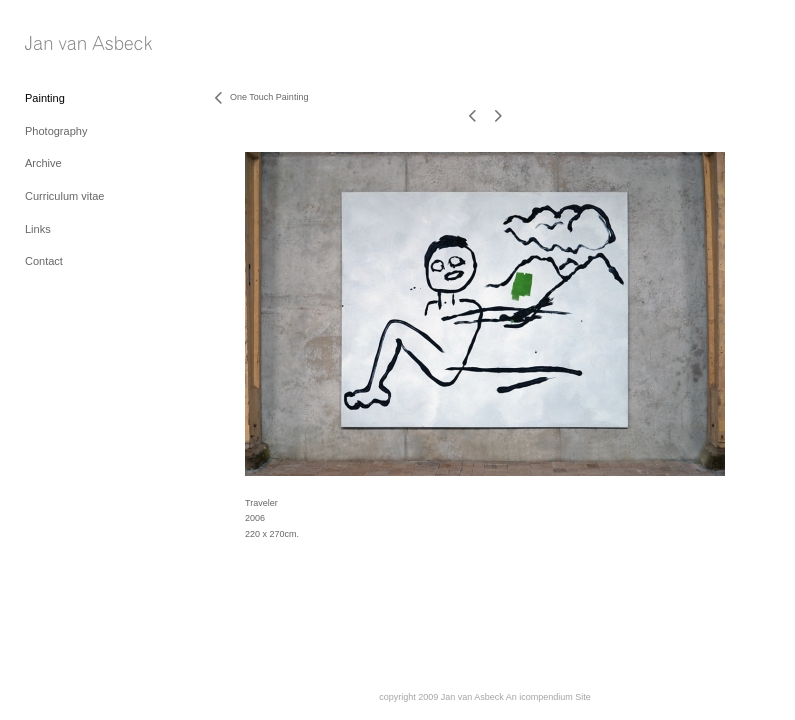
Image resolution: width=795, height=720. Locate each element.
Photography (56, 131)
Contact (44, 261)
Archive (43, 163)
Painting (45, 98)
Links (38, 229)
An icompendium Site (548, 697)
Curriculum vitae (64, 196)
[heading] (75, 44)
